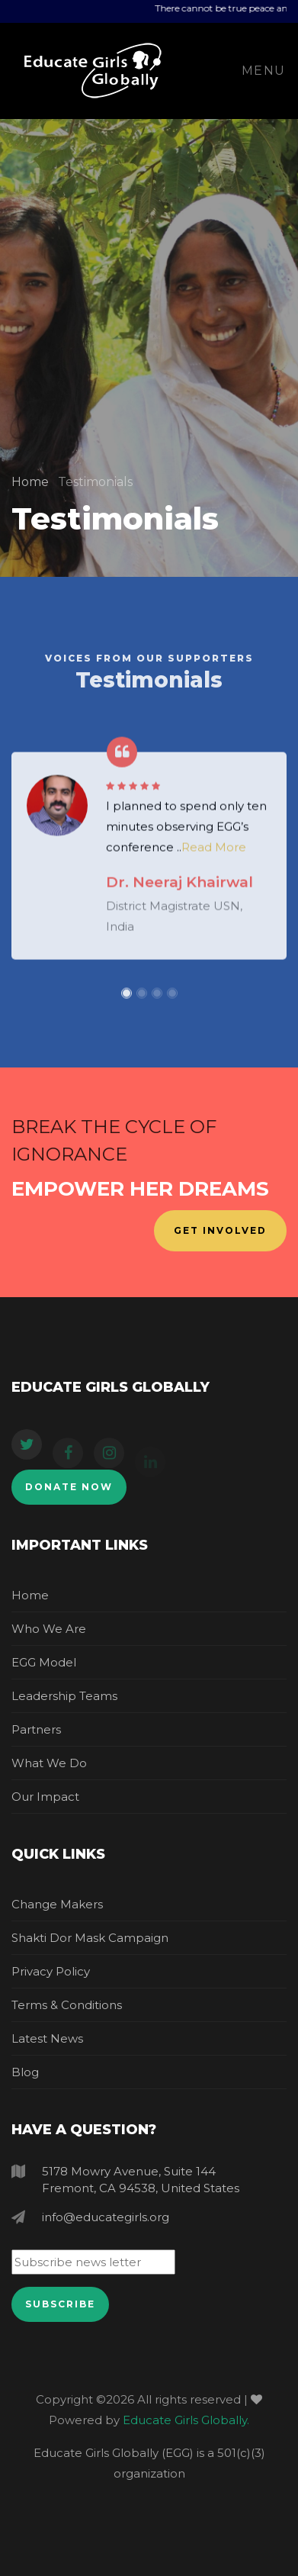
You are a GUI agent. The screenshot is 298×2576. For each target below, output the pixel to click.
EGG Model (43, 1662)
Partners (36, 1729)
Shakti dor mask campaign (89, 1937)
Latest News (47, 2038)
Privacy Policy (50, 1971)
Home (31, 482)
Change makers (57, 1904)
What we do (49, 1763)
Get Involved (220, 1230)
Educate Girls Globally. (186, 2420)
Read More (213, 855)
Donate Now (69, 1486)
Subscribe (60, 2304)
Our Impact (45, 1796)
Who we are (48, 1628)
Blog (25, 2072)
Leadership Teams (64, 1696)
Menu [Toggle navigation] (264, 70)
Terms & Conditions (66, 2005)
